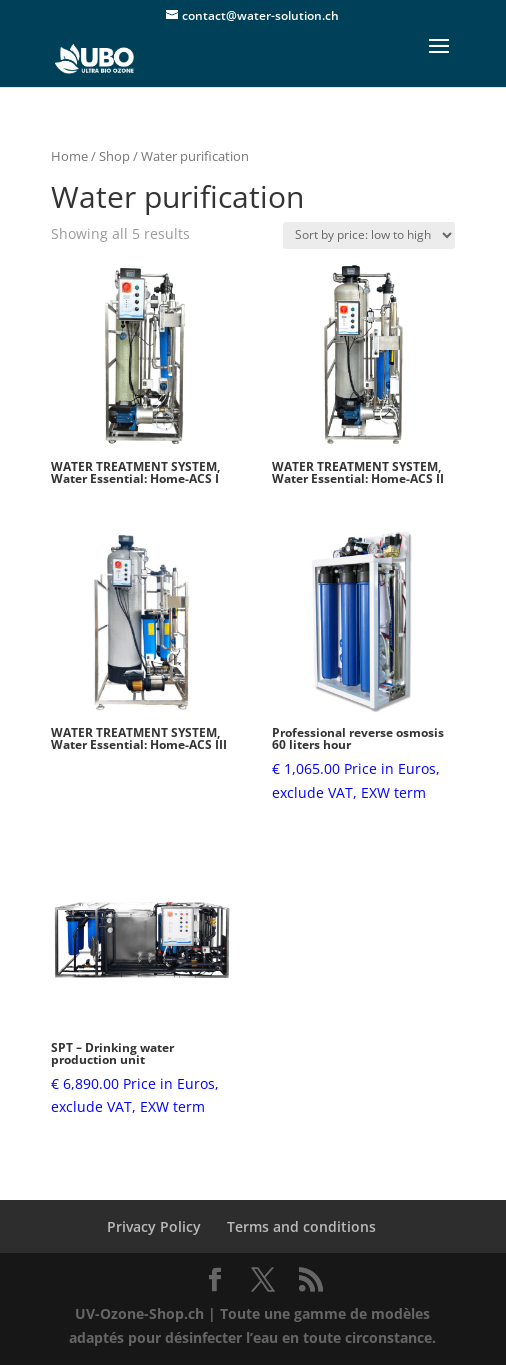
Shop (114, 156)
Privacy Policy (154, 1226)
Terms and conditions (301, 1226)
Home (69, 156)
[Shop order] (369, 235)
